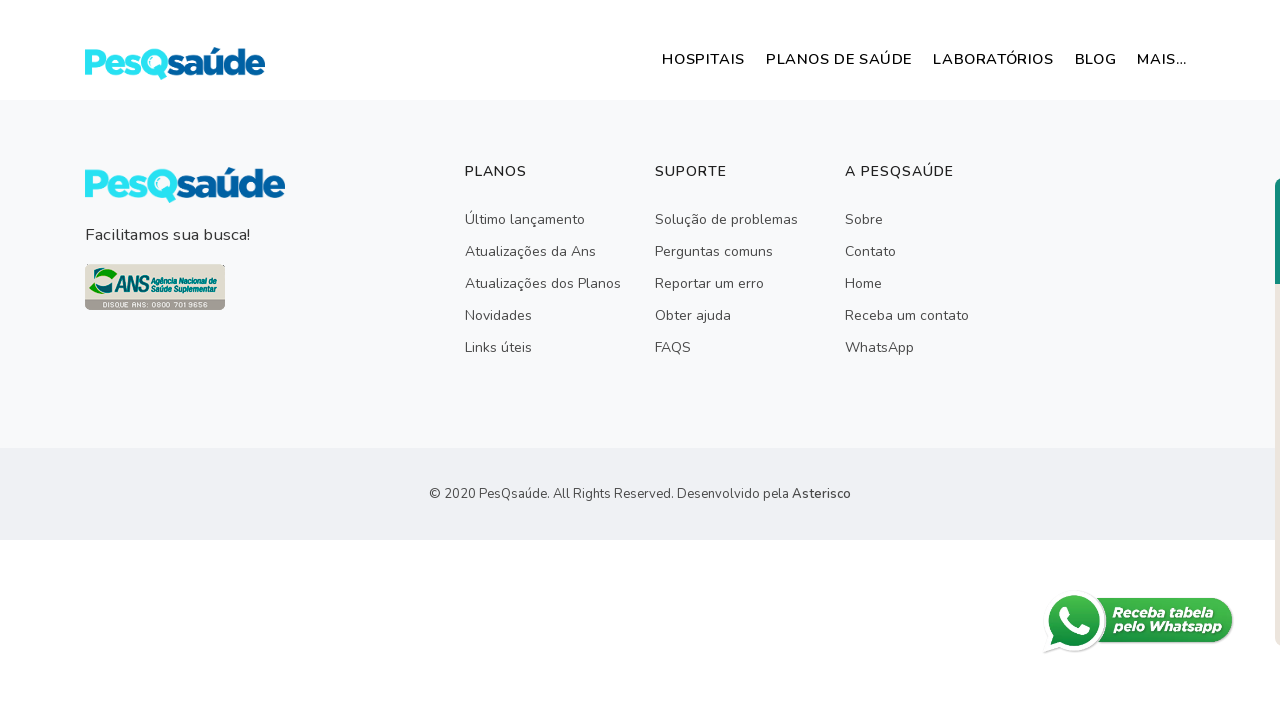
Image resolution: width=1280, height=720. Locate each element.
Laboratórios (966, 59)
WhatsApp (879, 347)
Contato (870, 251)
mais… (1157, 59)
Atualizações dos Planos (543, 283)
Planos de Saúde (798, 59)
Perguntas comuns (714, 251)
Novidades (498, 315)
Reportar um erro (709, 283)
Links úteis (498, 347)
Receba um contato (907, 315)
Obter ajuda (693, 315)
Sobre (864, 219)
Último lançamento (525, 219)
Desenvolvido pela (764, 494)
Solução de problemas (726, 219)
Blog (1080, 59)
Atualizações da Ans (530, 251)
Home (863, 283)
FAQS (673, 347)
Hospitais (650, 59)
